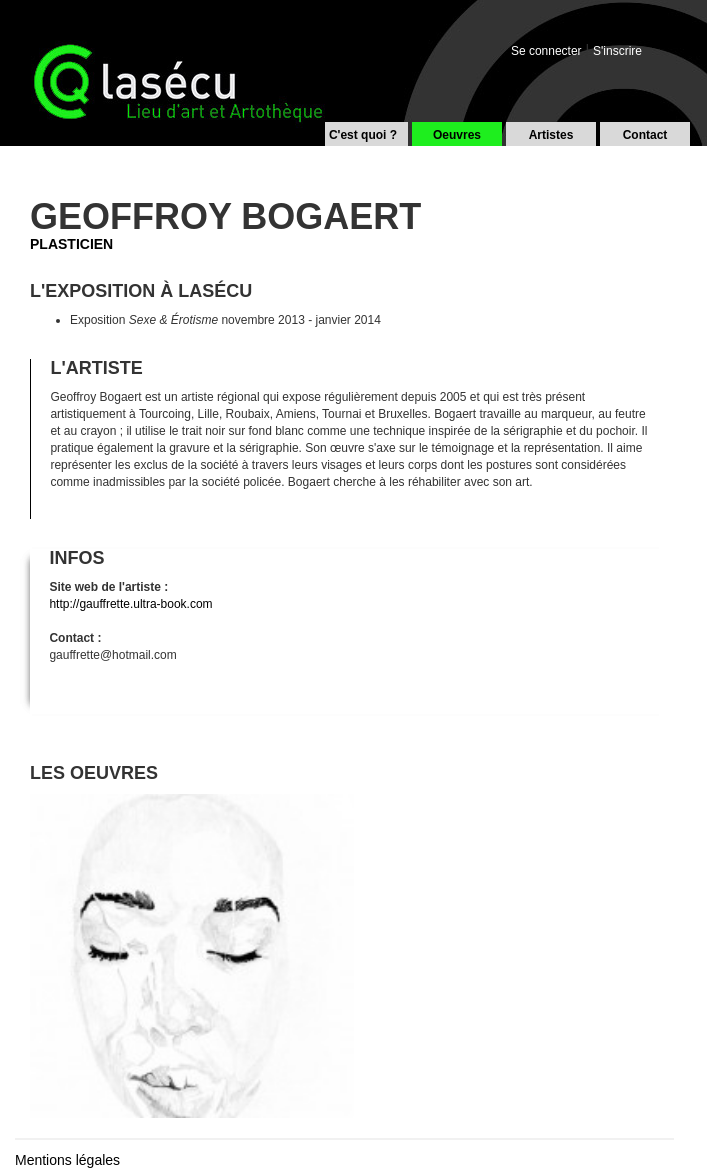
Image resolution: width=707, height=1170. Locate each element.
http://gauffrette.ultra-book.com (130, 604)
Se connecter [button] (546, 51)
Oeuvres (457, 135)
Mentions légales (67, 1160)
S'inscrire (617, 51)
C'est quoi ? (363, 135)
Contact (645, 135)
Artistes (551, 135)
